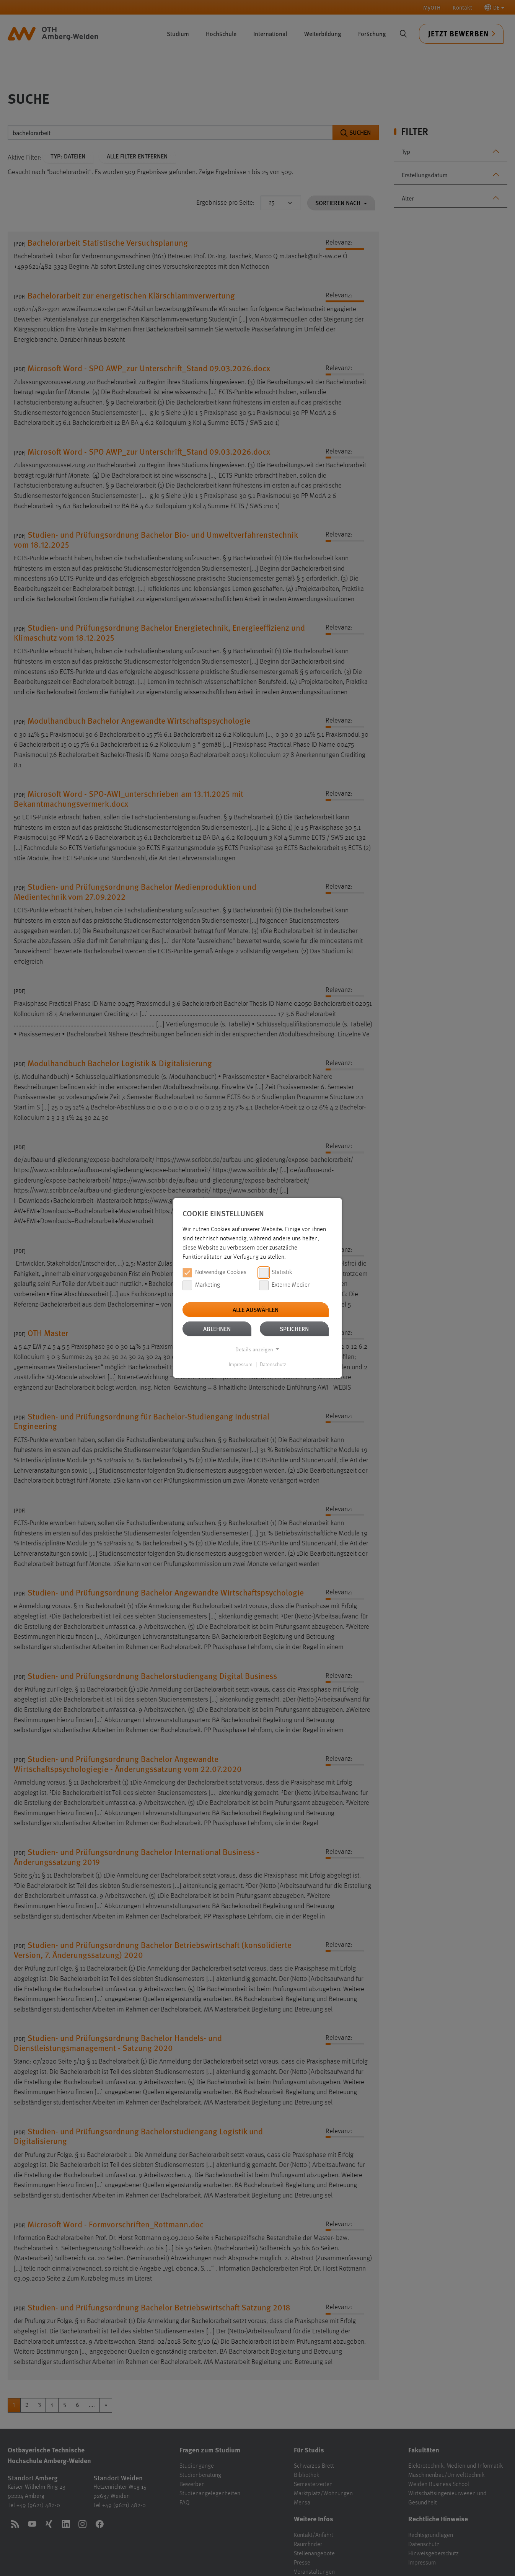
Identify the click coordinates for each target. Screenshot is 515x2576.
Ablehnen (217, 1328)
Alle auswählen (256, 1309)
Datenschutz (273, 1364)
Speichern (294, 1328)
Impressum (241, 1364)
